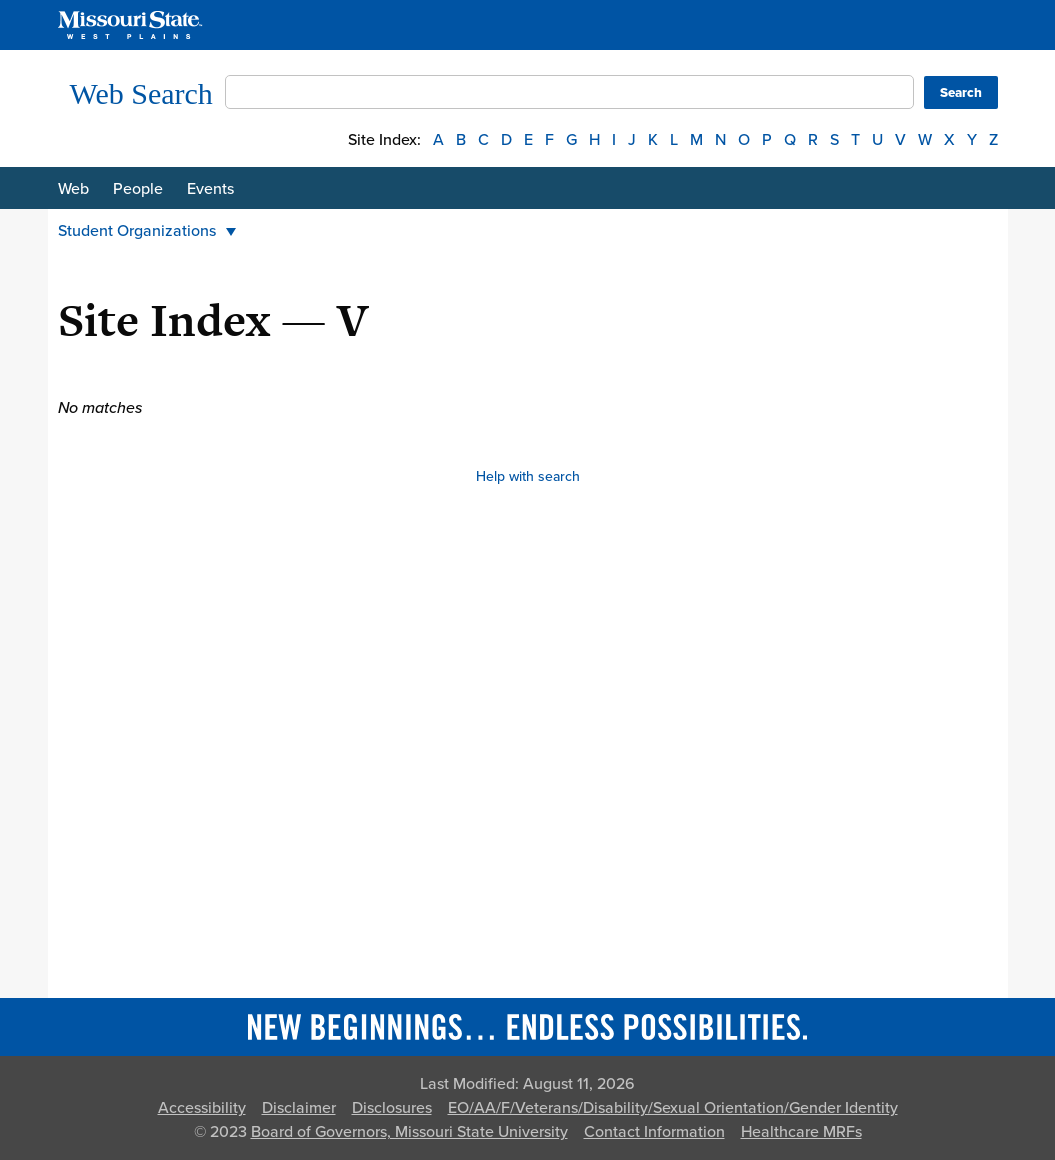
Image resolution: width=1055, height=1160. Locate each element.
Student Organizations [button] (147, 231)
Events (210, 189)
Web (73, 189)
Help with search (528, 476)
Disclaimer (299, 1108)
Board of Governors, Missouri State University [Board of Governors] (409, 1132)
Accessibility (202, 1108)
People (138, 189)
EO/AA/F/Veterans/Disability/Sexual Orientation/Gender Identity (673, 1108)
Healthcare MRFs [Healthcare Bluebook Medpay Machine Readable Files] (801, 1132)
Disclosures (392, 1108)
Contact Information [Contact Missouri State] (654, 1132)
